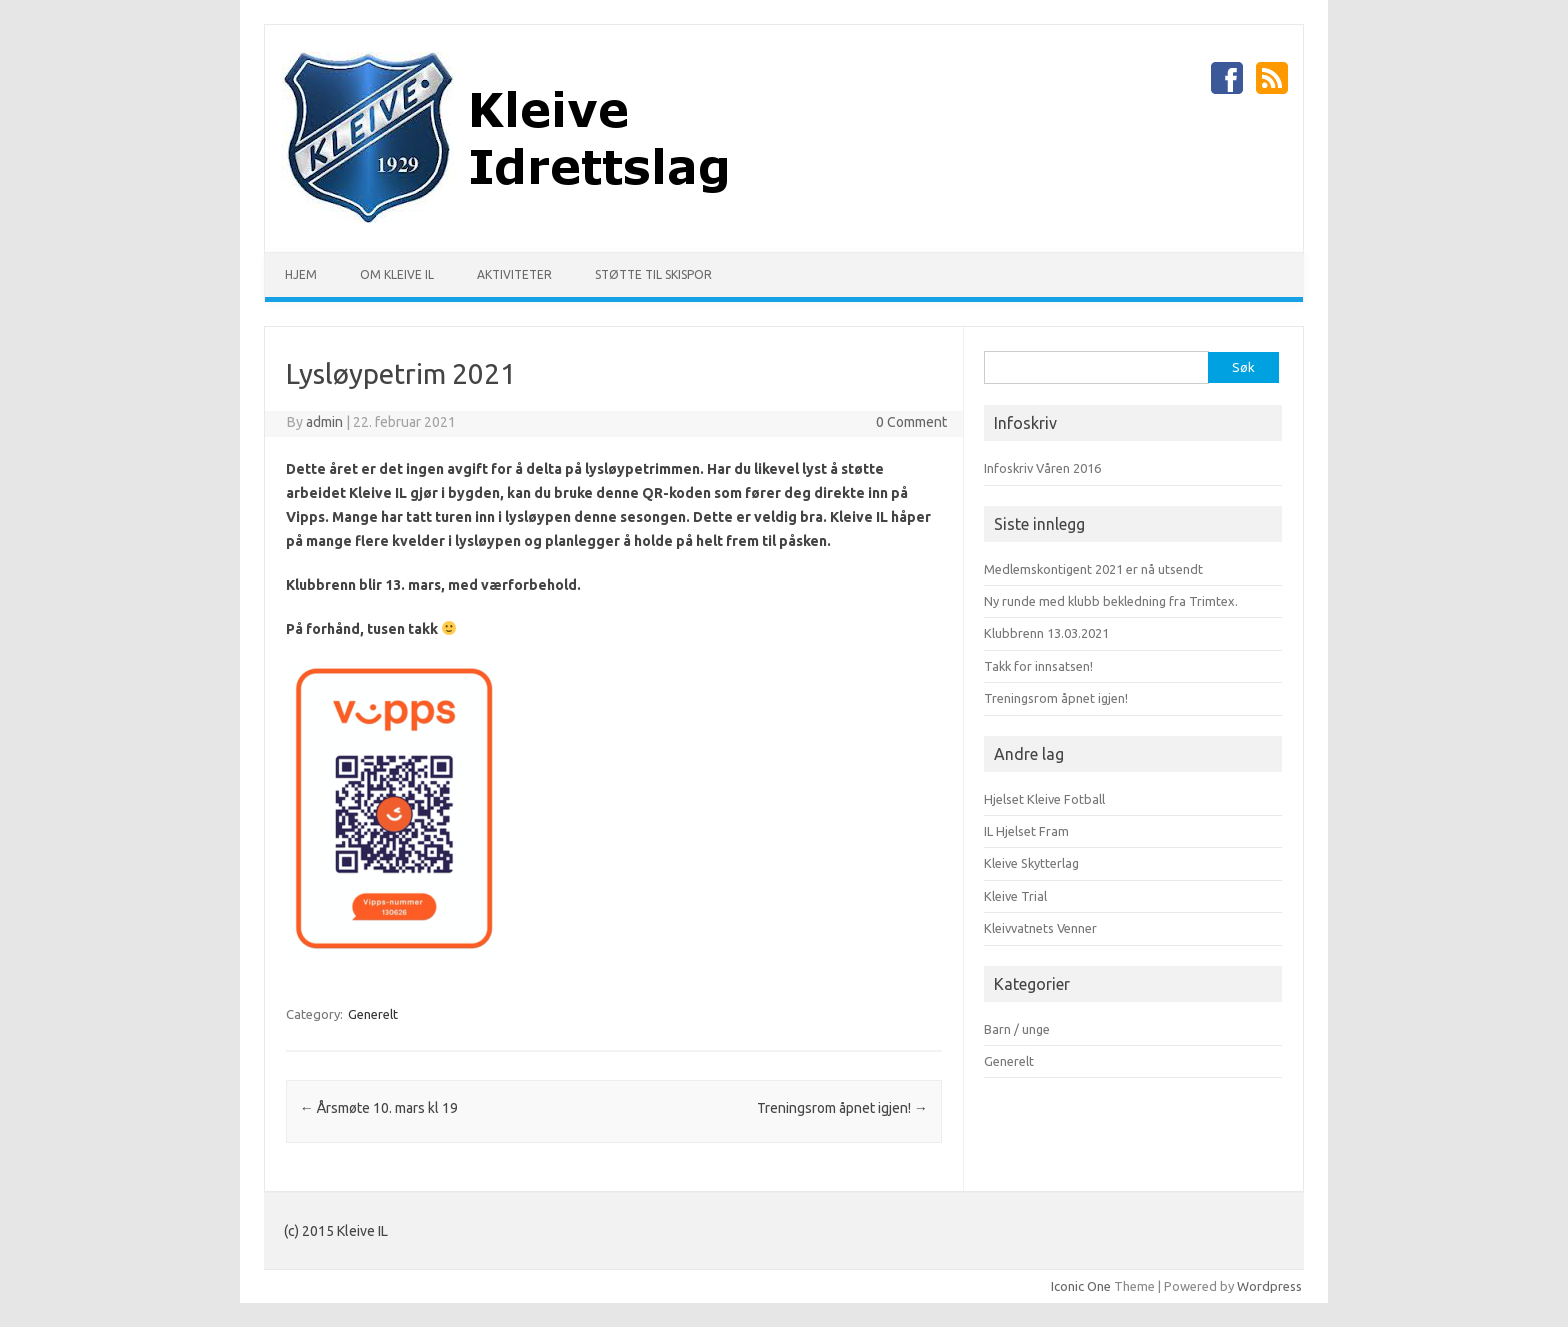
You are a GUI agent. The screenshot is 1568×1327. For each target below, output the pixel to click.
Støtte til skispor (653, 274)
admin (324, 422)
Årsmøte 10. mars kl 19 (379, 1108)
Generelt (373, 1014)
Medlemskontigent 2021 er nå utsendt (1093, 569)
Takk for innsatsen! (1038, 666)
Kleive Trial (1015, 896)
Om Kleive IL (397, 274)
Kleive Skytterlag (1031, 863)
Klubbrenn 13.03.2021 (1046, 633)
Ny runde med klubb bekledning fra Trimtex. (1111, 601)
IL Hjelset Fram (1026, 831)
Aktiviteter (514, 274)
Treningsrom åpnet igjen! (842, 1108)
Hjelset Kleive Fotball (1044, 799)
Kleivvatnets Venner (1040, 928)
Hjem (301, 274)
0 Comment (911, 422)
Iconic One (1081, 1286)
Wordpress (1269, 1286)
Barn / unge (1017, 1029)
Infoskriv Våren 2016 (1042, 468)
